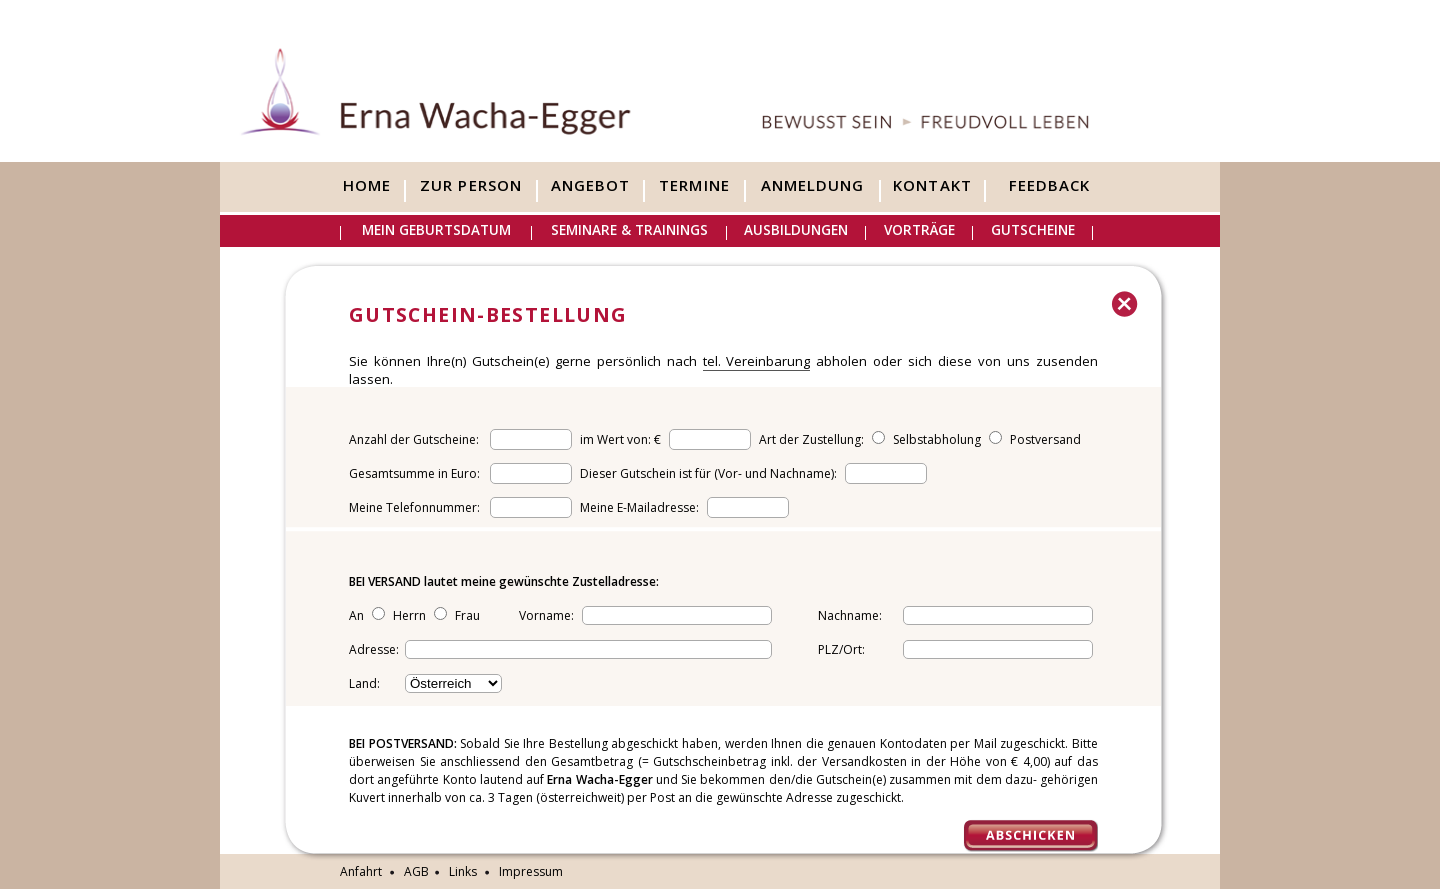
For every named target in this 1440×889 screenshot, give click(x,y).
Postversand (1045, 439)
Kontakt (932, 186)
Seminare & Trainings (629, 230)
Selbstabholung (937, 439)
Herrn (409, 615)
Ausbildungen (796, 230)
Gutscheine (1033, 230)
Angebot (590, 186)
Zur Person (471, 186)
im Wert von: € (622, 439)
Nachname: (850, 615)
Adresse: (374, 649)
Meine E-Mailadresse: (641, 507)
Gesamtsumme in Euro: (414, 473)
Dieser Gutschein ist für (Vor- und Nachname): (710, 473)
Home (367, 186)
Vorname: (548, 615)
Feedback (1049, 186)
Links (463, 871)
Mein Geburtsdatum (436, 230)
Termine (694, 186)
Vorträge (919, 230)
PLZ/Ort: (841, 649)
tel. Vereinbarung (757, 361)
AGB (416, 871)
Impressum (531, 871)
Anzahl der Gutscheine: (414, 439)
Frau (467, 615)
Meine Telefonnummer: (414, 507)
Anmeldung (812, 186)
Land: (364, 683)
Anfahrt (361, 871)
